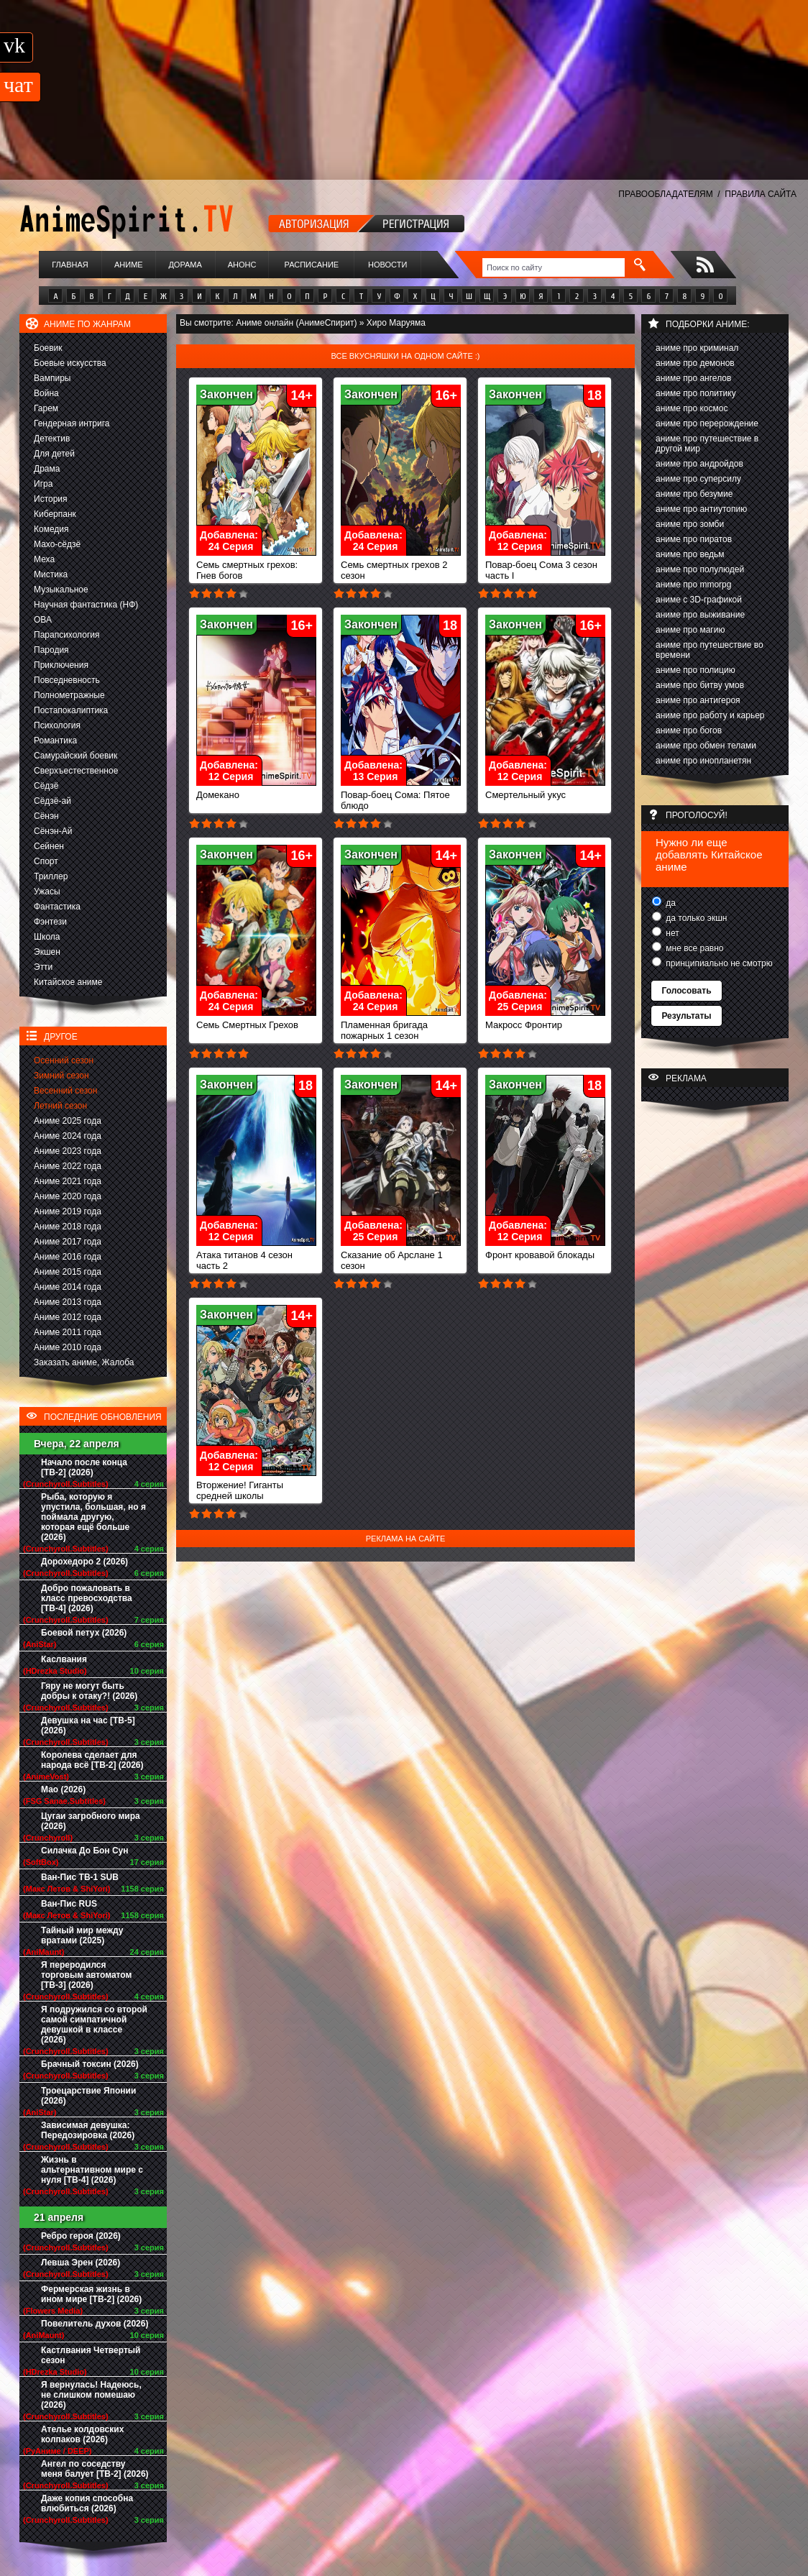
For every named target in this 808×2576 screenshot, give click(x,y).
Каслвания (64, 1659)
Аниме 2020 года (67, 1196)
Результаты (686, 1016)
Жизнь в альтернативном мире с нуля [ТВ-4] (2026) (92, 2170)
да (670, 903)
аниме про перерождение (707, 423)
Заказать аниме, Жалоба (84, 1362)
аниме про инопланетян (703, 761)
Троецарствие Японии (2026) (88, 2096)
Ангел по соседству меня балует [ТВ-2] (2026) (95, 2469)
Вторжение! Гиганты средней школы (256, 1486)
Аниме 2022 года (67, 1166)
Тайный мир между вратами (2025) (82, 1935)
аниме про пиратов (694, 539)
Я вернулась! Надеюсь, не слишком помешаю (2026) (91, 2395)
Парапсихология (67, 635)
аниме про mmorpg (693, 584)
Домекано (256, 790)
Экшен (47, 952)
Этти (43, 967)
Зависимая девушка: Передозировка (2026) (87, 2130)
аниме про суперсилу (698, 479)
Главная (70, 264)
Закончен (226, 394)
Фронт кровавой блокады (545, 1250)
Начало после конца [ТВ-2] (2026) (84, 1467)
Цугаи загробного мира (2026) (90, 1821)
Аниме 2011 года (67, 1332)
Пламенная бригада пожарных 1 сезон (401, 1026)
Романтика (55, 740)
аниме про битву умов (700, 685)
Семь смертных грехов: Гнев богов (256, 566)
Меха (44, 559)
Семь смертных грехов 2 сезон (401, 566)
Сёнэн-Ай (53, 831)
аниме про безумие (694, 494)
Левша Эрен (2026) (80, 2263)
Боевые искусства (70, 363)
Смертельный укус (545, 790)
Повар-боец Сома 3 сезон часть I (545, 566)
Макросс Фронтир (545, 1020)
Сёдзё (46, 786)
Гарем (46, 408)
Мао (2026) (63, 1789)
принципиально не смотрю (718, 963)
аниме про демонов (695, 363)
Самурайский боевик (75, 756)
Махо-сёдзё (57, 544)
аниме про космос (691, 408)
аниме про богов (689, 730)
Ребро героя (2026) (81, 2236)
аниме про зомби (690, 524)
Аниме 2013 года (67, 1302)
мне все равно (694, 948)
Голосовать (686, 991)
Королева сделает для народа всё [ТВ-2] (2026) (92, 1760)
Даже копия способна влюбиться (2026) (87, 2503)
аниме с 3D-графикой (699, 600)
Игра (43, 484)
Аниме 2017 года (67, 1242)
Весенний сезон (65, 1091)
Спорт (46, 861)
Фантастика (57, 907)
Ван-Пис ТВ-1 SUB (80, 1877)
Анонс (242, 264)
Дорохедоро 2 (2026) (84, 1562)
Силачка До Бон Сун (85, 1851)
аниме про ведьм (690, 554)
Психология (57, 725)
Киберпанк (55, 514)
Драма (47, 469)
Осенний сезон (63, 1060)
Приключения (61, 665)
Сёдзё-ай (52, 801)
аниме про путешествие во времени (709, 650)
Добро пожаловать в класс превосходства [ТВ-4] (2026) (86, 1598)
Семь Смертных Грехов (256, 1020)
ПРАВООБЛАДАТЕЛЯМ (665, 194)
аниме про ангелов (693, 378)
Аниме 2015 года (67, 1272)
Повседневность (67, 680)
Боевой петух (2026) (84, 1633)
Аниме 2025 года (67, 1121)
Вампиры (52, 378)
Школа (47, 937)
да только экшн (695, 918)
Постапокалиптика (71, 710)
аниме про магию (690, 630)
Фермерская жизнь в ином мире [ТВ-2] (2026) (91, 2294)
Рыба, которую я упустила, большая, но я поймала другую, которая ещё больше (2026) (93, 1517)
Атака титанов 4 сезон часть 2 (256, 1256)
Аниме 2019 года (67, 1211)
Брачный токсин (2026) (90, 2064)
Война (46, 393)
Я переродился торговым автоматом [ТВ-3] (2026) (86, 1975)
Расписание (312, 264)
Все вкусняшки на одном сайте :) (405, 356)
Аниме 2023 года (67, 1151)
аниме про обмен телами (706, 746)
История (51, 499)
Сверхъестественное (76, 771)
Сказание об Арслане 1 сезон (401, 1256)
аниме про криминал (697, 348)
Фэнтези (50, 922)
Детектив (52, 439)
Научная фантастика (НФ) (86, 605)
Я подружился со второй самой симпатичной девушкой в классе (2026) (94, 2024)
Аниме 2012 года (67, 1317)
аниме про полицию (695, 670)
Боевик (48, 348)
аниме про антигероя (698, 700)
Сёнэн (46, 816)
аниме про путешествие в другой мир (707, 444)
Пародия (51, 650)
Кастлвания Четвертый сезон (90, 2355)
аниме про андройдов (699, 464)
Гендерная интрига (71, 423)
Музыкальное (61, 590)
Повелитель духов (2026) (94, 2324)
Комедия (51, 529)
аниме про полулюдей (700, 569)
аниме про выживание (700, 615)
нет (671, 933)
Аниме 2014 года (67, 1287)
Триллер (51, 876)
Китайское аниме (68, 982)
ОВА (43, 620)
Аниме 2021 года (67, 1181)
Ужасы (47, 891)
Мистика (51, 574)
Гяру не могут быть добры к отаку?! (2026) (89, 1691)
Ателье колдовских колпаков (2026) (82, 2434)
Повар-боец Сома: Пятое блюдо (401, 796)
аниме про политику (696, 393)
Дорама (184, 264)
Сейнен (49, 846)
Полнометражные (69, 695)
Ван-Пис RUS (69, 1904)
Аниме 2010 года (67, 1347)
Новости (387, 264)
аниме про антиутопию (701, 509)
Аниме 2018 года (67, 1226)
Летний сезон (60, 1106)
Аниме (128, 264)
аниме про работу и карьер (710, 715)
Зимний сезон (61, 1076)
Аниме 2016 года (67, 1257)
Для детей (54, 454)
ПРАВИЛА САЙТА (760, 194)
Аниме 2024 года (67, 1136)
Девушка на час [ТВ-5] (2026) (88, 1725)
